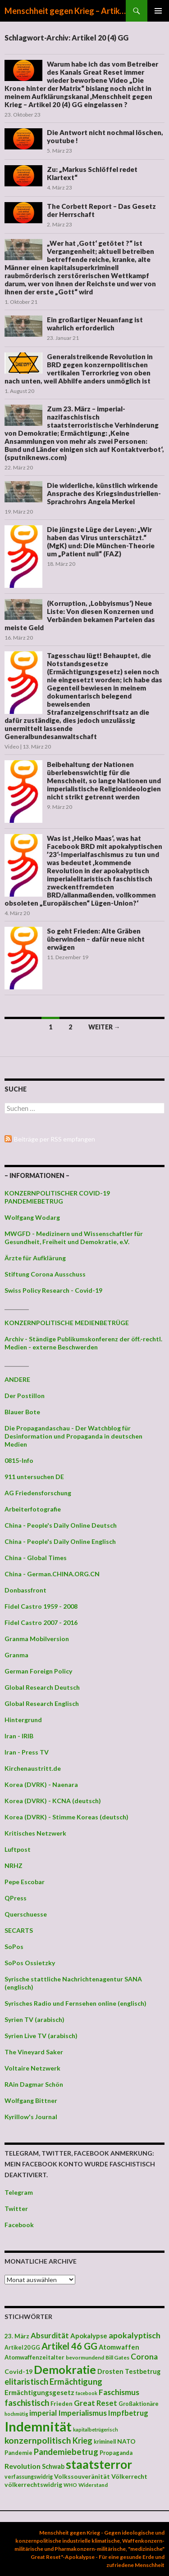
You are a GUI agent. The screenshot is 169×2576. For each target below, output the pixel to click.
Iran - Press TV (27, 1752)
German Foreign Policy (38, 1671)
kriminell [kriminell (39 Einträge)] (105, 2441)
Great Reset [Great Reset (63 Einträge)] (95, 2403)
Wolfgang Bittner (31, 2100)
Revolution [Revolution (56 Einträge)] (23, 2466)
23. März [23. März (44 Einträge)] (17, 2336)
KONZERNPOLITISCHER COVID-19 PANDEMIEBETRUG (57, 1197)
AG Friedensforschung (38, 1493)
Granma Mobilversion (37, 1638)
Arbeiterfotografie (33, 1509)
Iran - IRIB (19, 1736)
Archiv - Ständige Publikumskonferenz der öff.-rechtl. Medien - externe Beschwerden (83, 1343)
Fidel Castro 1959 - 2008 (41, 1606)
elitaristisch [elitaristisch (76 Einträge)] (26, 2382)
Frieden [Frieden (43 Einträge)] (61, 2403)
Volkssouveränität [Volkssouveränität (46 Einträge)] (82, 2476)
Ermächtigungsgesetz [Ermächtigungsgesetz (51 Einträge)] (39, 2392)
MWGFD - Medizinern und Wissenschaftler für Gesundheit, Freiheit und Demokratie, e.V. (74, 1237)
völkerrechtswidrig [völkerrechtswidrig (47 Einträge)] (33, 2484)
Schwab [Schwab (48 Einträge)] (53, 2466)
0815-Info (19, 1460)
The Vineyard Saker (34, 2052)
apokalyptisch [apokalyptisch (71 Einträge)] (134, 2335)
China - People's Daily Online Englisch (60, 1541)
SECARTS (19, 1930)
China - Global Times (36, 1557)
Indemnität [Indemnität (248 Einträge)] (38, 2426)
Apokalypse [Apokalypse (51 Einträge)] (88, 2336)
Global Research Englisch (42, 1703)
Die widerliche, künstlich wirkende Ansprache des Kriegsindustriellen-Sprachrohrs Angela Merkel (104, 493)
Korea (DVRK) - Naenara (41, 1784)
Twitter (16, 2208)
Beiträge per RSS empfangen (54, 1139)
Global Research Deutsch (42, 1687)
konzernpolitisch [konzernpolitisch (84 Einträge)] (38, 2440)
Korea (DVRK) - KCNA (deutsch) (53, 1801)
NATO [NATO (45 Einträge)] (126, 2441)
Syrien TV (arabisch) (34, 2019)
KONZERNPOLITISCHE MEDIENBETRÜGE (67, 1322)
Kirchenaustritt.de (33, 1768)
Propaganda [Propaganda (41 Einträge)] (116, 2452)
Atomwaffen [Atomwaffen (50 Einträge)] (119, 2347)
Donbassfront (25, 1590)
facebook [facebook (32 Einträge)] (86, 2393)
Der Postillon (25, 1395)
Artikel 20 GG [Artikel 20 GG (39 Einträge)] (22, 2347)
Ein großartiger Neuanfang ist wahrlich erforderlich (95, 324)
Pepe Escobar (25, 1882)
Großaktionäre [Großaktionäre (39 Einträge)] (139, 2403)
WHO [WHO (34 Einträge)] (70, 2485)
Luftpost (18, 1849)
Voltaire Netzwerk (32, 2068)
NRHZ (14, 1865)
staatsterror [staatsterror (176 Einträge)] (99, 2464)
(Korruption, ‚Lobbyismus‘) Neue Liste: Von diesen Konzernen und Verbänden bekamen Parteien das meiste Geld (80, 615)
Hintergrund (23, 1719)
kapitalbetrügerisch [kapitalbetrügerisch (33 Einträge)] (95, 2429)
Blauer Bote (22, 1412)
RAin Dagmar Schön (34, 2084)
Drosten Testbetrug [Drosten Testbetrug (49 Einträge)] (128, 2371)
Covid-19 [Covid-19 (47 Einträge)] (18, 2371)
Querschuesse (26, 1914)
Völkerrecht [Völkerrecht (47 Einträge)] (129, 2476)
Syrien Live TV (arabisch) (41, 2035)
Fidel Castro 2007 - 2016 (41, 1622)
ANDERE (17, 1379)
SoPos (14, 1946)
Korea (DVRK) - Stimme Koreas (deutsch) (66, 1817)
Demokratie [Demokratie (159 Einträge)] (65, 2369)
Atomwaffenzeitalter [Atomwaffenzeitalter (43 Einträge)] (34, 2357)
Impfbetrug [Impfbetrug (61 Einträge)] (128, 2413)
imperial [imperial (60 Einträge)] (43, 2413)
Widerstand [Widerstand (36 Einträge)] (93, 2484)
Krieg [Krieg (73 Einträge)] (82, 2440)
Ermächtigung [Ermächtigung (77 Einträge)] (76, 2382)
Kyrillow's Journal (31, 2116)
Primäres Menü (158, 11)
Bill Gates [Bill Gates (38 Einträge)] (117, 2357)
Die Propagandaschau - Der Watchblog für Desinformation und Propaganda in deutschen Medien (73, 1436)
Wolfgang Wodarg (32, 1217)
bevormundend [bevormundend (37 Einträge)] (85, 2357)
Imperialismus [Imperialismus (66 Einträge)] (82, 2413)
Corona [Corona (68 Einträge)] (144, 2356)
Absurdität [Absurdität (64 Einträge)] (50, 2335)
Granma (16, 1655)
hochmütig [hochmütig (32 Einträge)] (16, 2414)
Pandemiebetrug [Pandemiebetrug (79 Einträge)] (66, 2452)
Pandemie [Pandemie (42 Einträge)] (18, 2452)
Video (12, 746)
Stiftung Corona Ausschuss (45, 1274)
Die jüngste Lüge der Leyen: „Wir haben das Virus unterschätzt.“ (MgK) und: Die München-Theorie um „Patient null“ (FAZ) (101, 541)
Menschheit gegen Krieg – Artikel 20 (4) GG (65, 11)
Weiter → (104, 1027)
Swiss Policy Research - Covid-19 (53, 1290)
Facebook (19, 2225)
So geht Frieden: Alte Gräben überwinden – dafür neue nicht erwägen (96, 939)
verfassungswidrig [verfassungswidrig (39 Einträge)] (29, 2476)
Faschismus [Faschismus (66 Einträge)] (119, 2392)
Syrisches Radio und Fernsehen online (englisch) (75, 2003)
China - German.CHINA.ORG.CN (52, 1574)
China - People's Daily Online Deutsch (61, 1525)
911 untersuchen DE (34, 1476)
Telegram (19, 2192)
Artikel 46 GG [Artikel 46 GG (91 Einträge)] (69, 2346)
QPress (16, 1898)
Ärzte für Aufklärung (35, 1258)
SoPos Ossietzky (30, 1963)
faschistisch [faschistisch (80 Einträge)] (27, 2402)
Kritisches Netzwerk (35, 1833)
